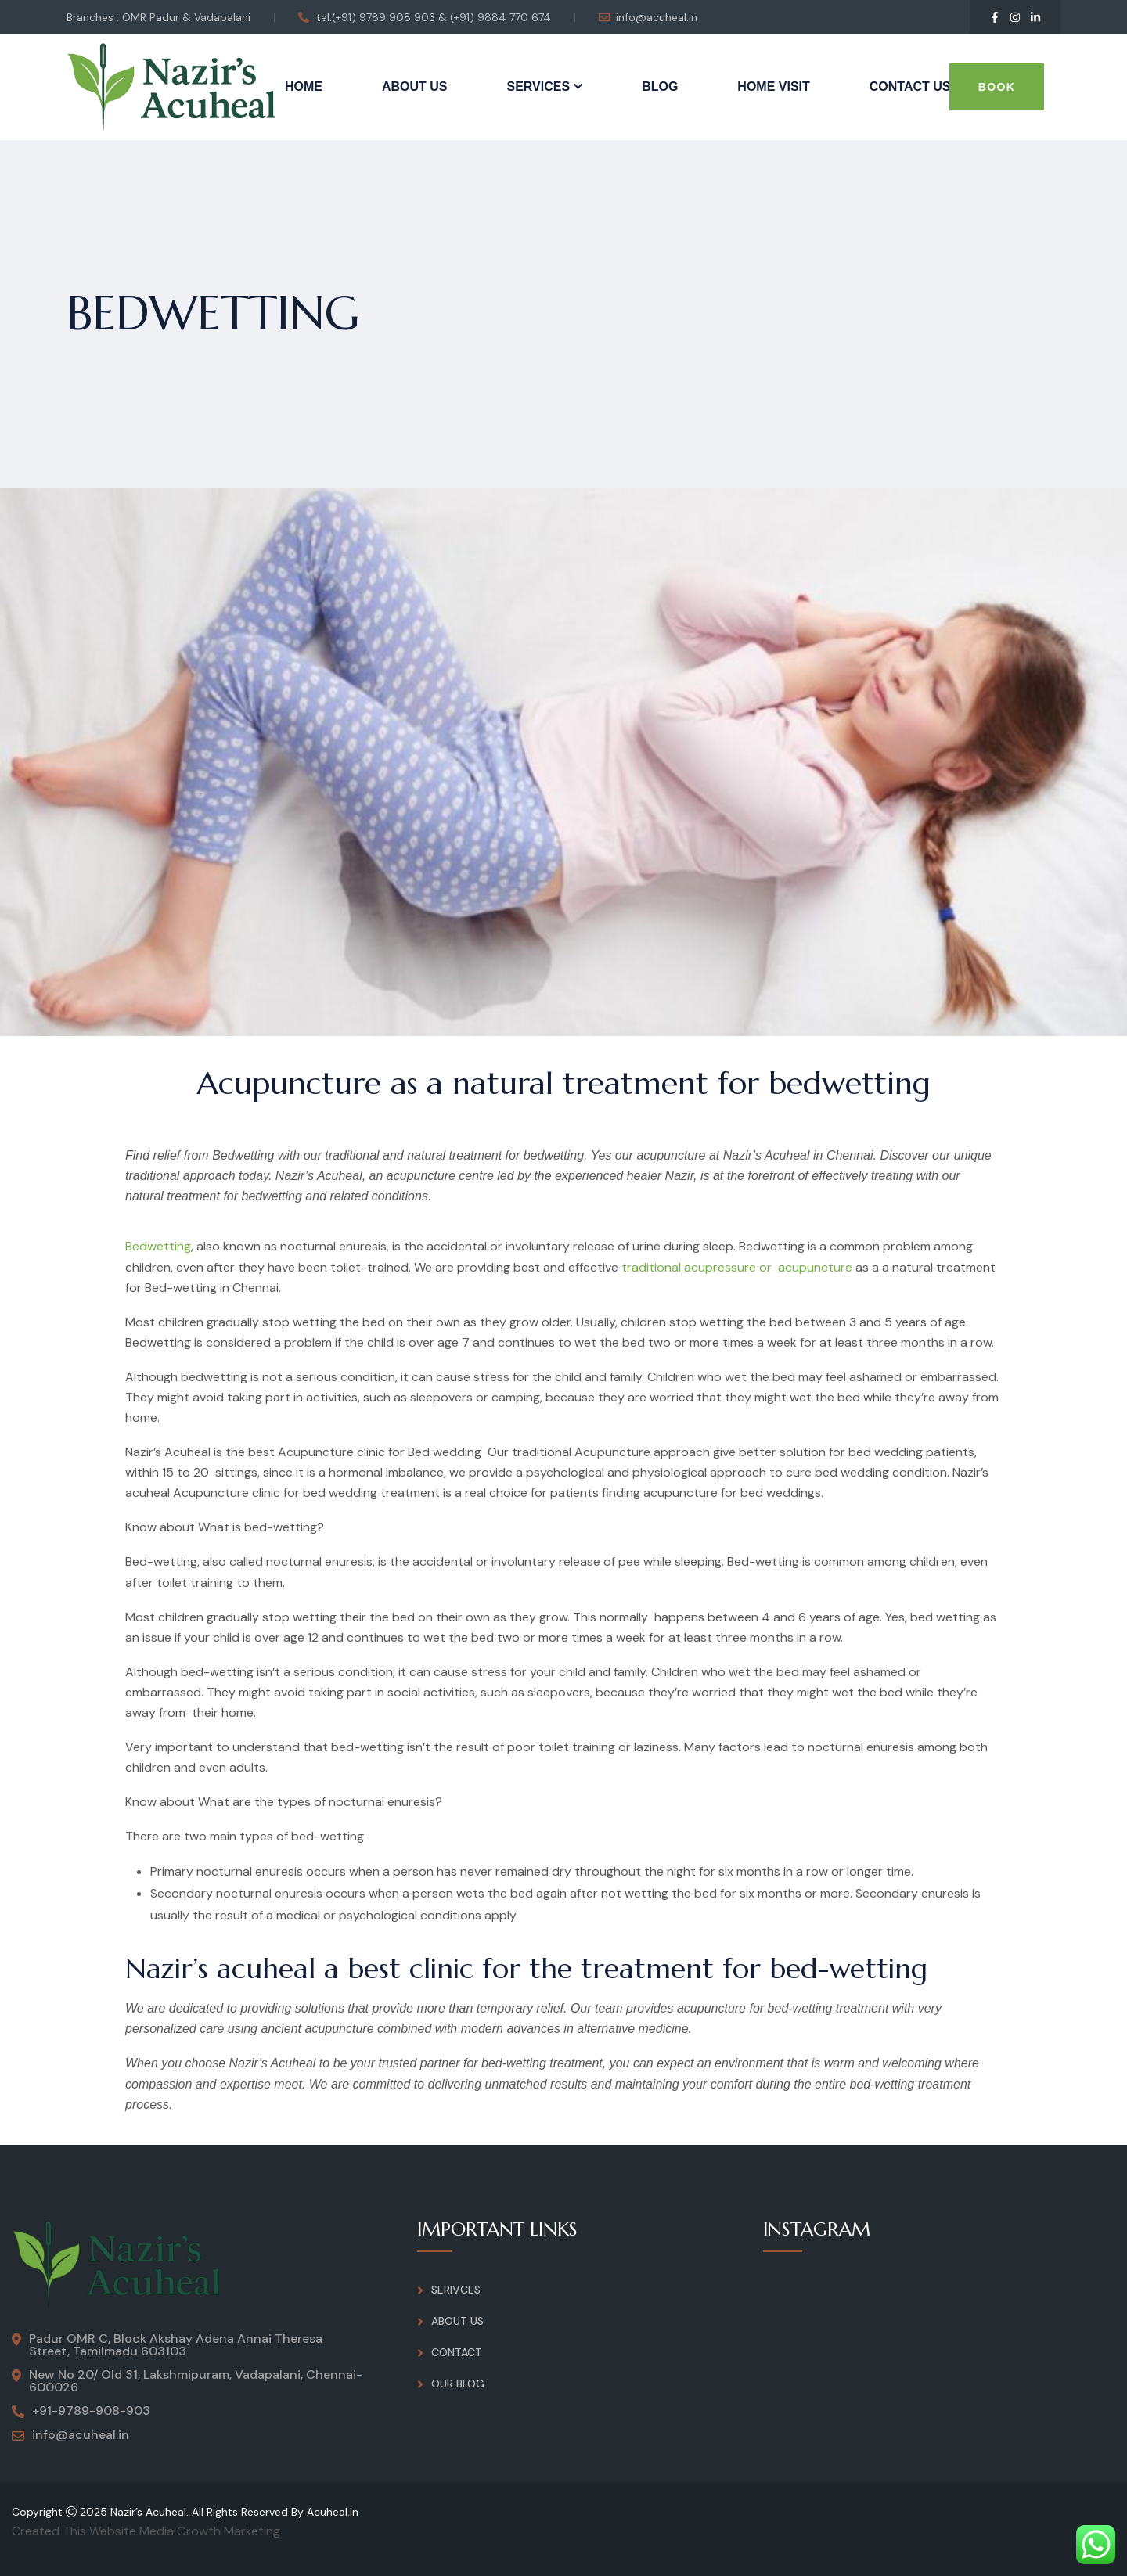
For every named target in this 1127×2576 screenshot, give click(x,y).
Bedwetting (158, 1246)
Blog (660, 86)
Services (539, 86)
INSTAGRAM (816, 2229)
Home (303, 86)
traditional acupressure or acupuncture (736, 1267)
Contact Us (910, 86)
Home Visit (773, 86)
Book (997, 87)
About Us (415, 86)
